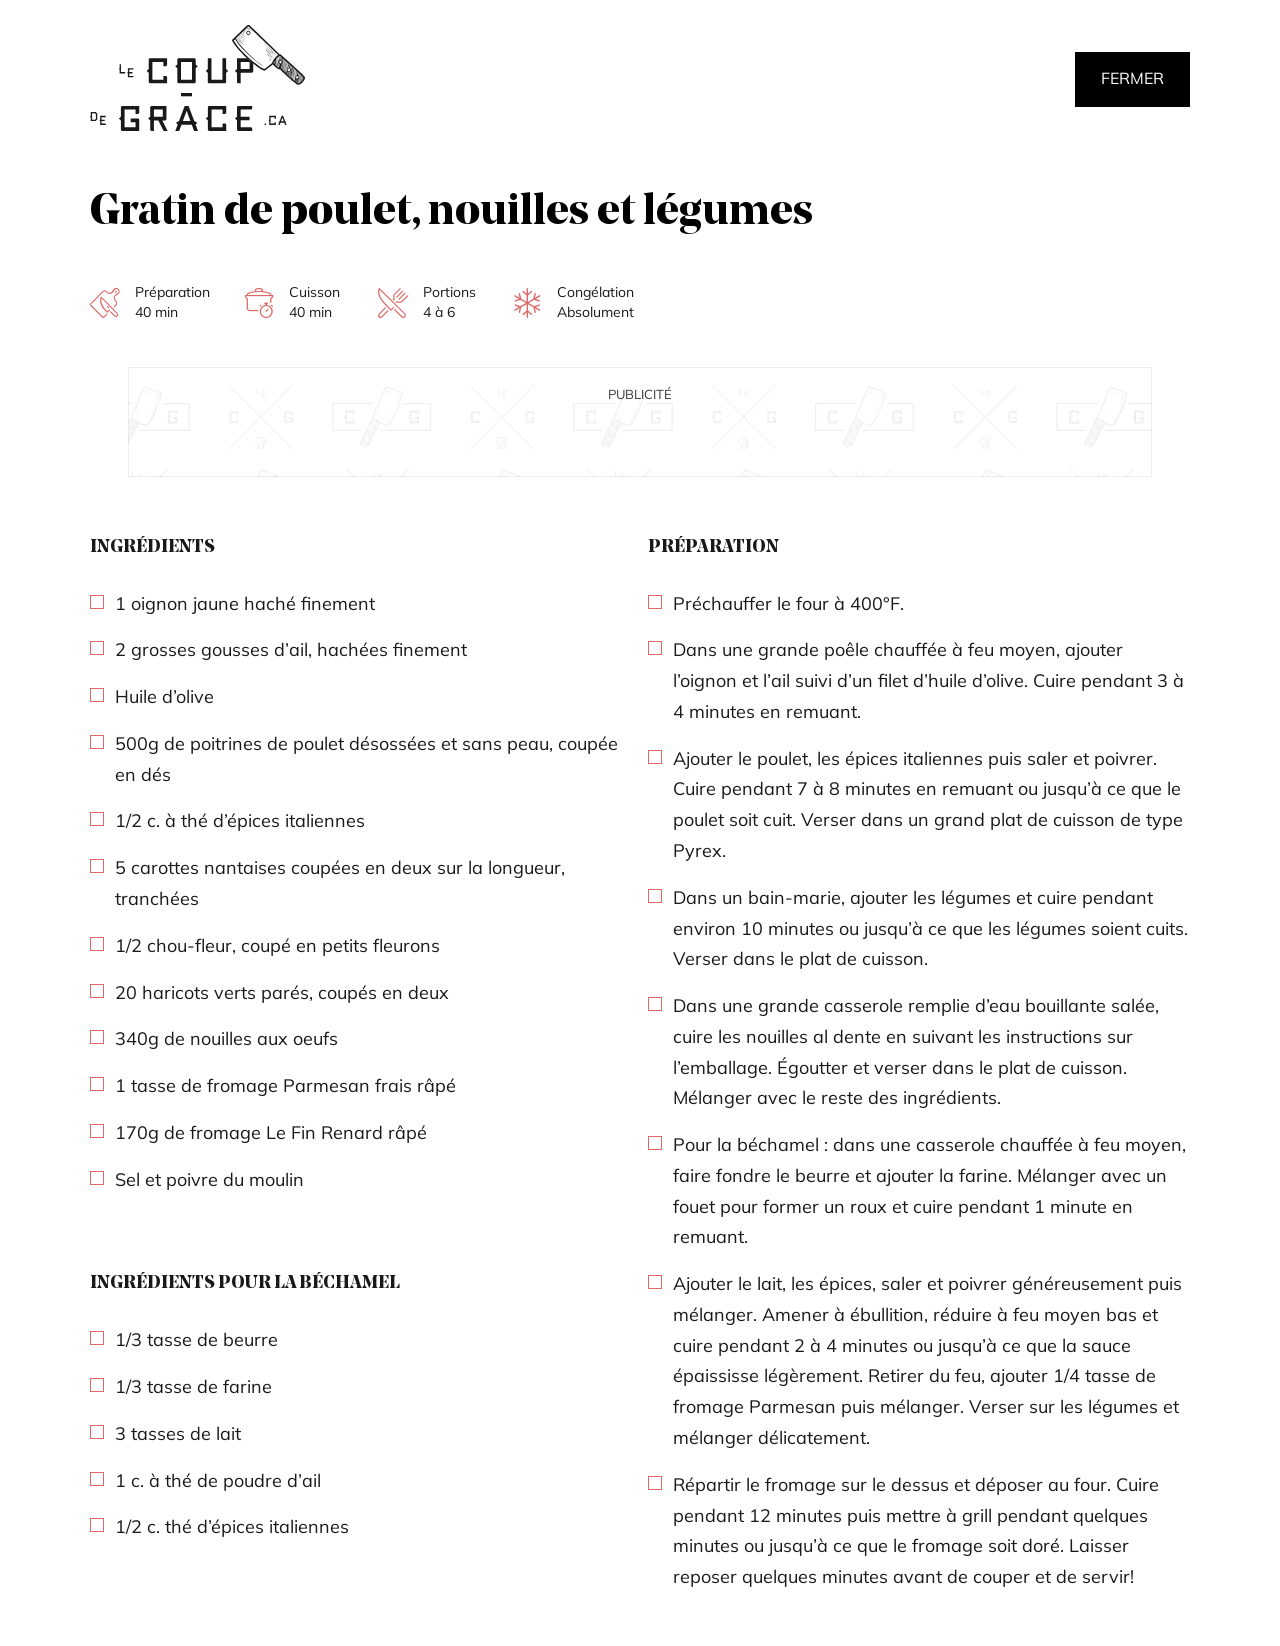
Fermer (1132, 78)
